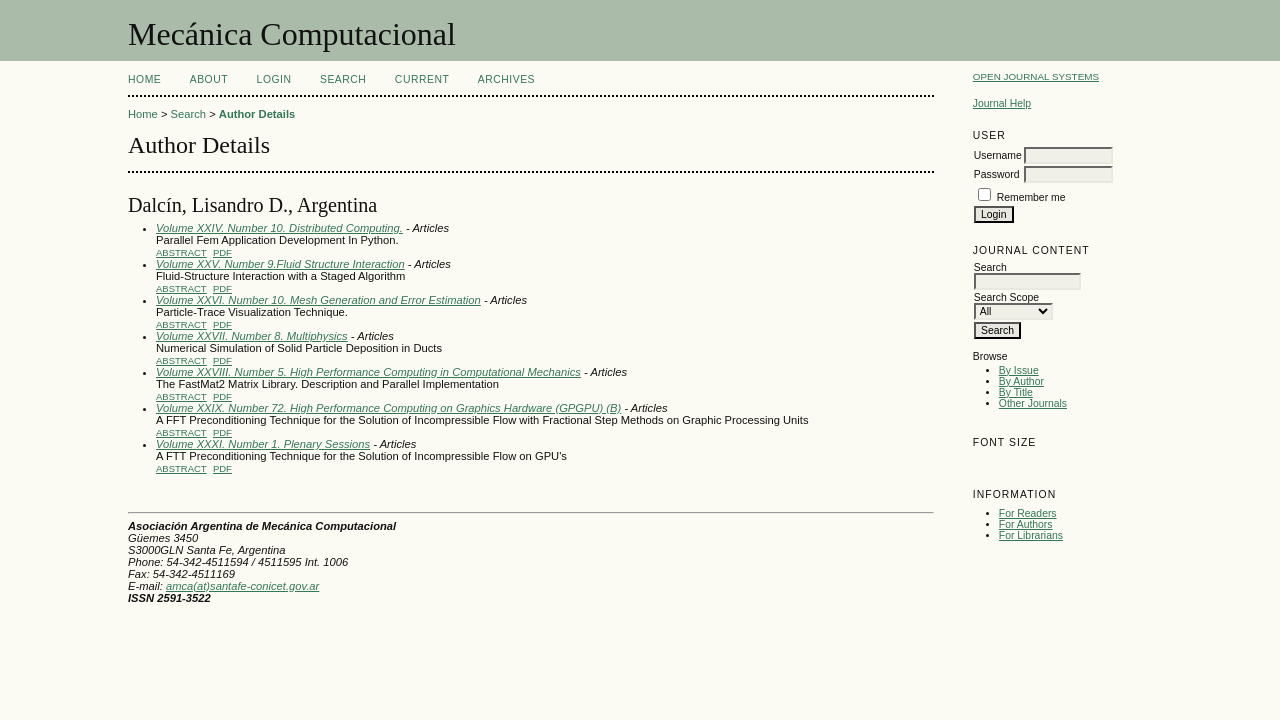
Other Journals (1033, 403)
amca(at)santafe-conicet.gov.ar (242, 586)
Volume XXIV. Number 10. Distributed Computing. (279, 228)
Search (343, 79)
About (209, 79)
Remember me (1031, 197)
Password (997, 174)
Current (422, 79)
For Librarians (1031, 535)
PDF (222, 252)
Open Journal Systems (1036, 76)
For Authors (1026, 524)
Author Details (257, 114)
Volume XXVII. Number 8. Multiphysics (252, 336)
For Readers (1028, 513)
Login (274, 79)
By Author (1021, 381)
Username (998, 155)
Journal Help (1002, 103)
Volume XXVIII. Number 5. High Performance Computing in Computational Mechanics (368, 372)
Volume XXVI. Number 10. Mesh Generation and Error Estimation (318, 300)
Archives (506, 79)
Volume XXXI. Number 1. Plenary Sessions (263, 444)
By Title (1016, 392)
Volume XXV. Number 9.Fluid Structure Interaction (280, 264)
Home (144, 79)
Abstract (181, 252)
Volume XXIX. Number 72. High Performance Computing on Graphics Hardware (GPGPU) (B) (388, 408)
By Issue (1019, 370)
